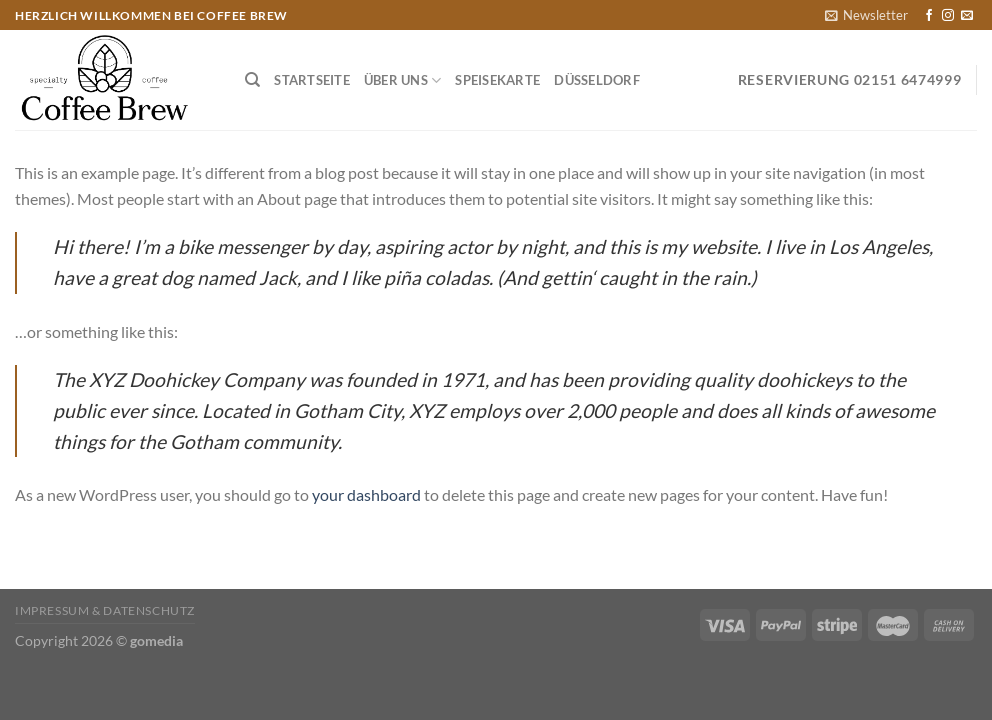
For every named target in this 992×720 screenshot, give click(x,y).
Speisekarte (497, 80)
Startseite (312, 80)
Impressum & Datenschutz (105, 610)
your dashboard (366, 494)
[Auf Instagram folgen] (948, 16)
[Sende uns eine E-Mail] (967, 16)
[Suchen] (252, 80)
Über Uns (403, 80)
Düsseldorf (597, 80)
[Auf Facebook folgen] (929, 16)
